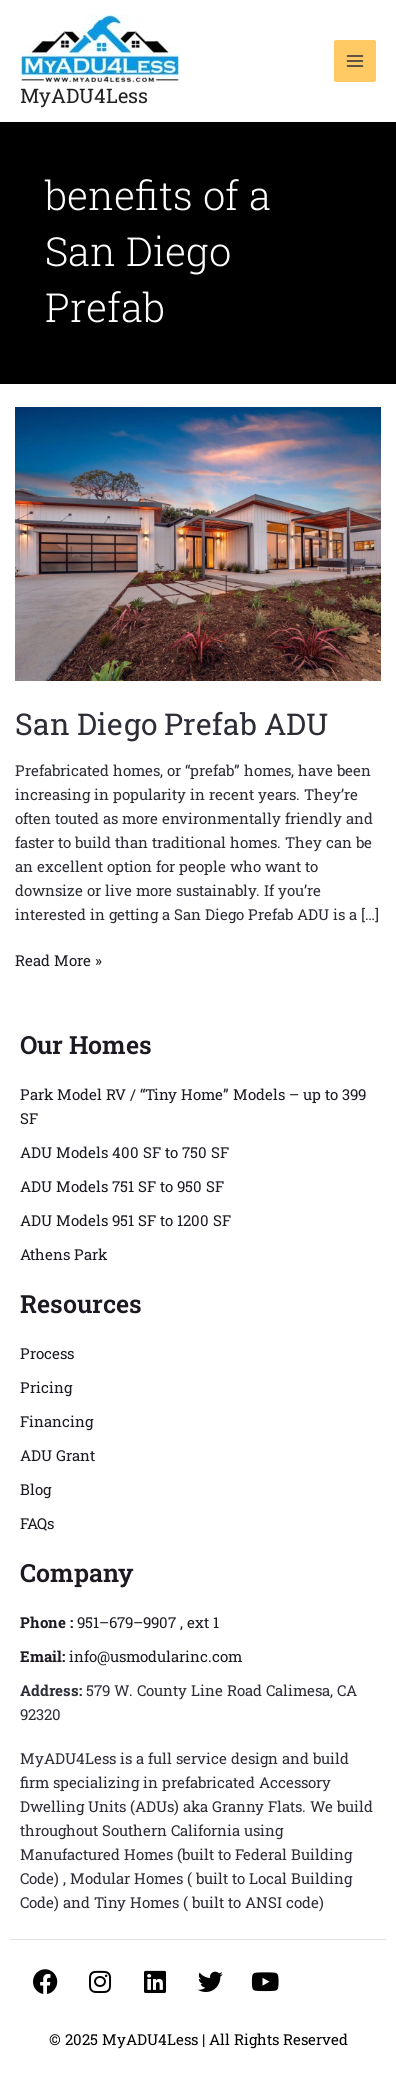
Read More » (58, 959)
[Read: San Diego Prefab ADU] (198, 542)
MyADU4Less (84, 95)
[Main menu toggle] (355, 61)
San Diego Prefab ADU (171, 723)
